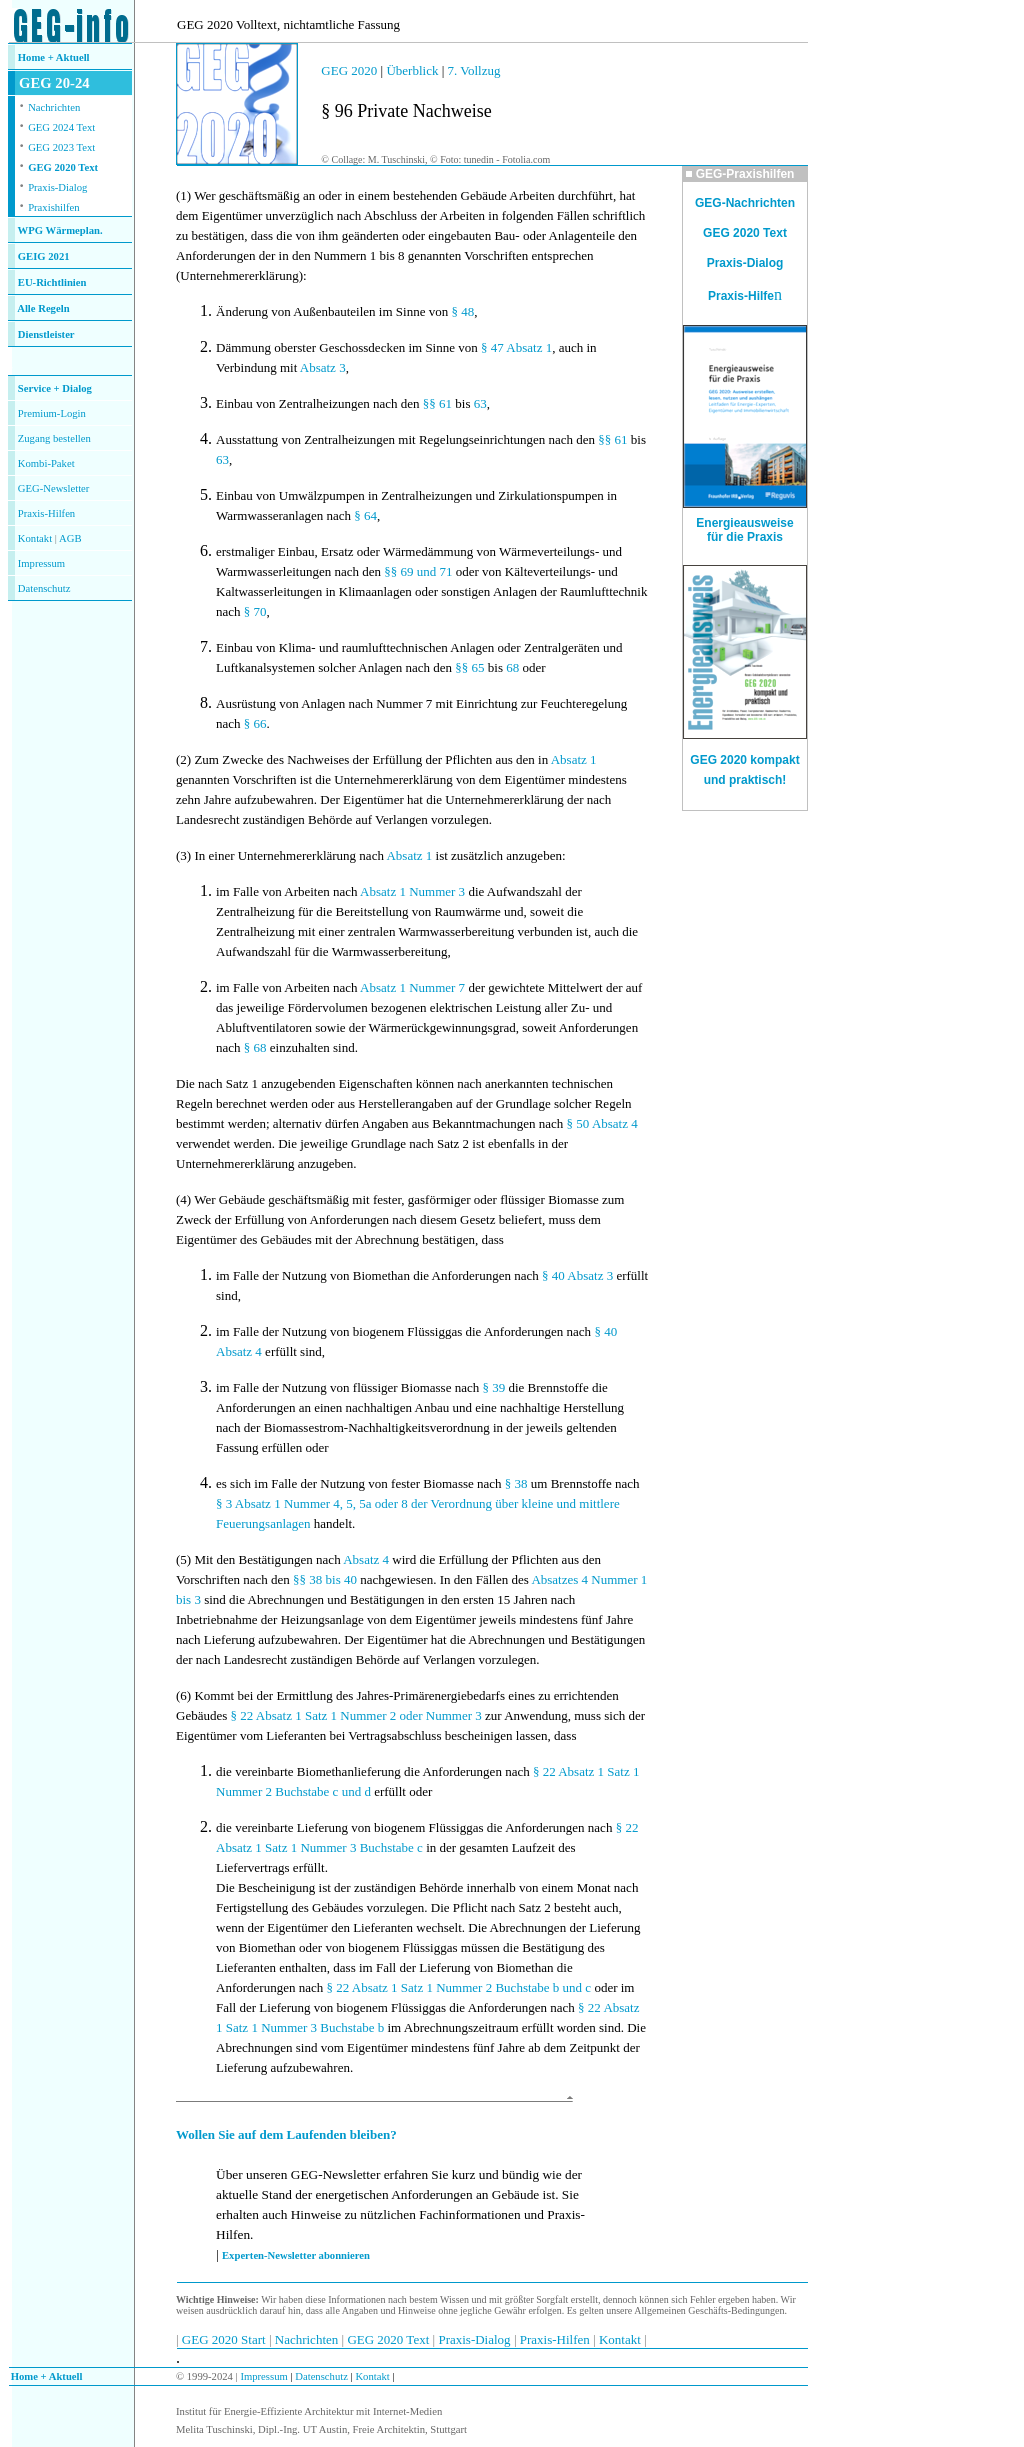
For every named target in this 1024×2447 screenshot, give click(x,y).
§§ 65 (469, 667)
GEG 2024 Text (61, 127)
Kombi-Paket (46, 463)
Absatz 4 (366, 1559)
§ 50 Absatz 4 (602, 1123)
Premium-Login (52, 413)
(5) (183, 1559)
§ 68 (255, 1047)
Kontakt (35, 538)
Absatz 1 (574, 759)
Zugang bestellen (54, 438)
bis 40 (341, 1579)
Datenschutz (320, 2376)
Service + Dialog (55, 388)
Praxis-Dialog (57, 187)
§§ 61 (437, 403)
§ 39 (493, 1387)
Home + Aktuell (54, 57)
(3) (183, 855)
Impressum (41, 563)
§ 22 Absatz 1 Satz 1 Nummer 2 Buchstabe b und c (460, 1987)
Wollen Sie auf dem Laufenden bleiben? (286, 2134)
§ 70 (255, 611)
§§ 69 (398, 571)
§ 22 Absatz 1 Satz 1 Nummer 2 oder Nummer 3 (356, 1715)
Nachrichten (54, 107)
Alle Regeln (43, 308)
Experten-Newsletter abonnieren (296, 2255)
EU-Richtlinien (52, 282)
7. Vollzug (474, 70)
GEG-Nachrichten (745, 203)
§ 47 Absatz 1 (516, 347)
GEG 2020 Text (63, 167)
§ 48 (462, 311)
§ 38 (516, 1483)
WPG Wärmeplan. (60, 230)
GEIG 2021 (44, 256)
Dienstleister (46, 334)
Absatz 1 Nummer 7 (412, 987)
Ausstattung (247, 439)
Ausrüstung (246, 703)
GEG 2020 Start (225, 2339)
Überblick (412, 70)
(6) (183, 1695)
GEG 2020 (349, 70)
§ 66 (255, 723)
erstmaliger (245, 551)
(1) (183, 195)
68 (512, 667)
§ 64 (365, 515)
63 (480, 403)
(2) (183, 759)
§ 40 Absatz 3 (577, 1275)
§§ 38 (307, 1579)
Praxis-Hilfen (46, 513)
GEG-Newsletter (54, 488)
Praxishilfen (54, 207)
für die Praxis (745, 537)
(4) (183, 1199)
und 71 (435, 571)
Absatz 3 (323, 367)
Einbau (234, 403)
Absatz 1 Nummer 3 (412, 891)
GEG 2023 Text (61, 147)
